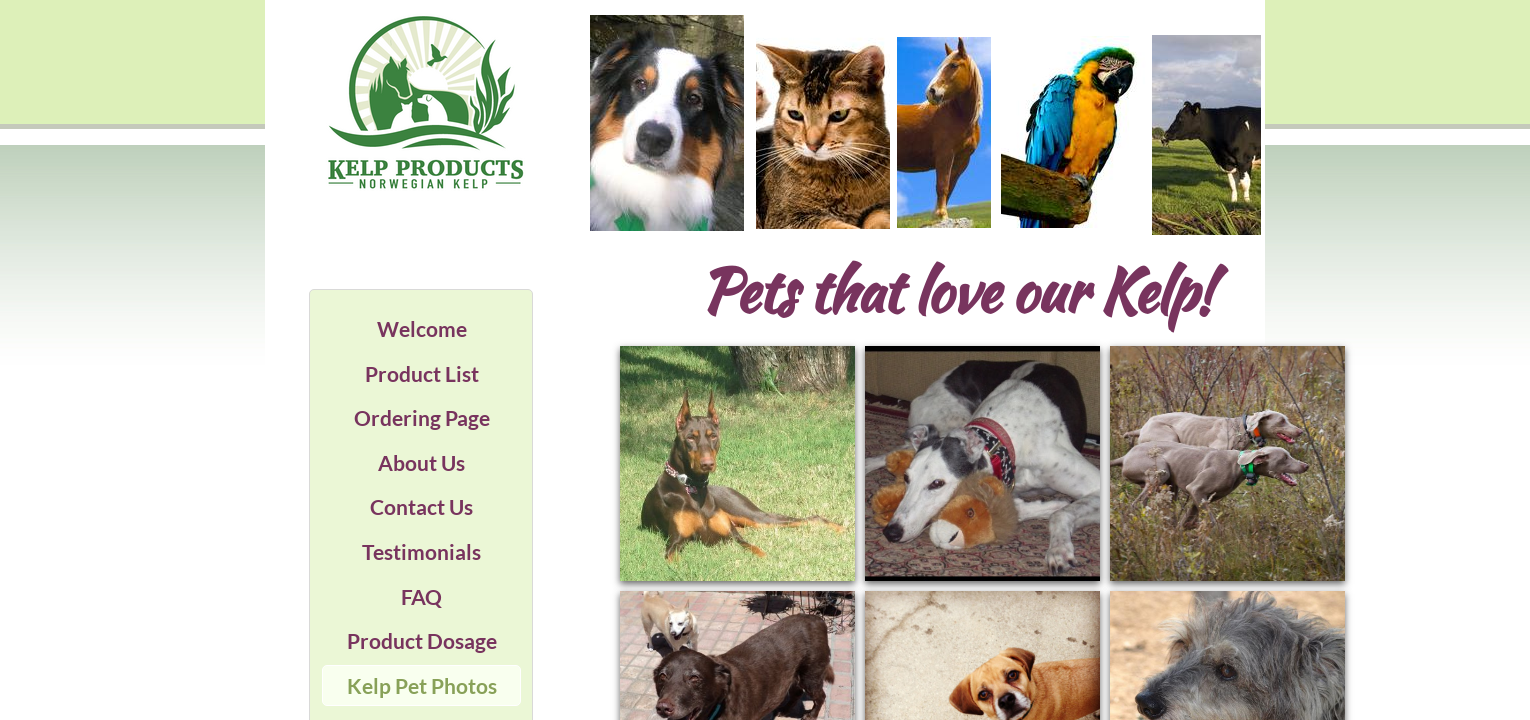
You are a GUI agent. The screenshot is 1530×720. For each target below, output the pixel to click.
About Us (421, 462)
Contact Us (421, 506)
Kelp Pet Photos (422, 685)
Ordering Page (422, 417)
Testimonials (421, 551)
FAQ (421, 596)
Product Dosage (422, 640)
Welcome (422, 328)
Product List (422, 373)
